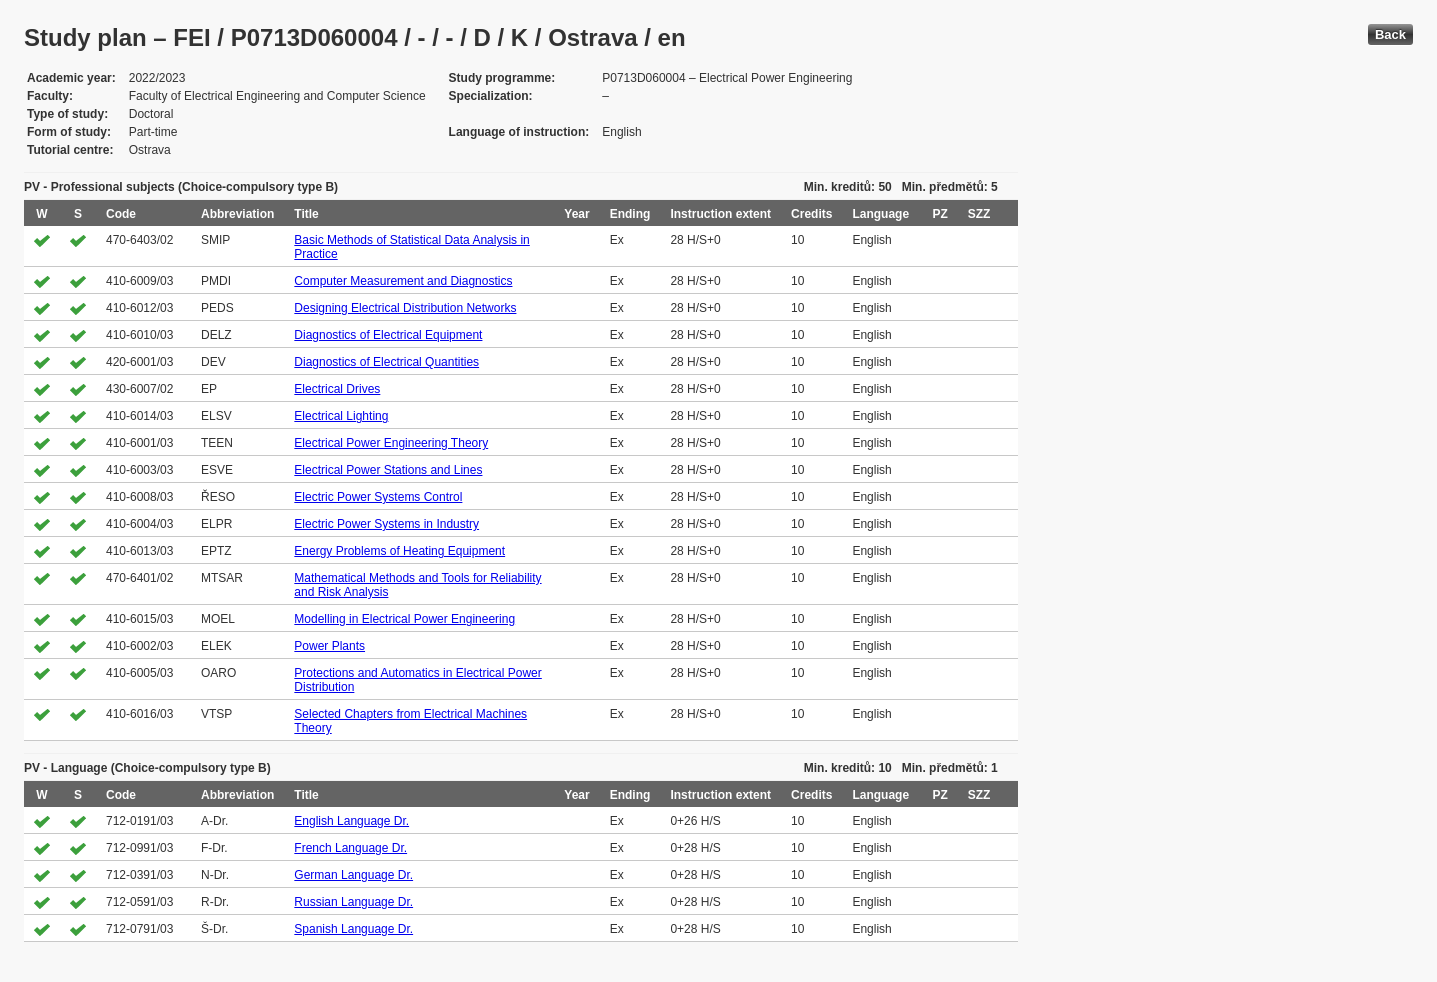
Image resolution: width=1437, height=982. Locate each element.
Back (1390, 34)
